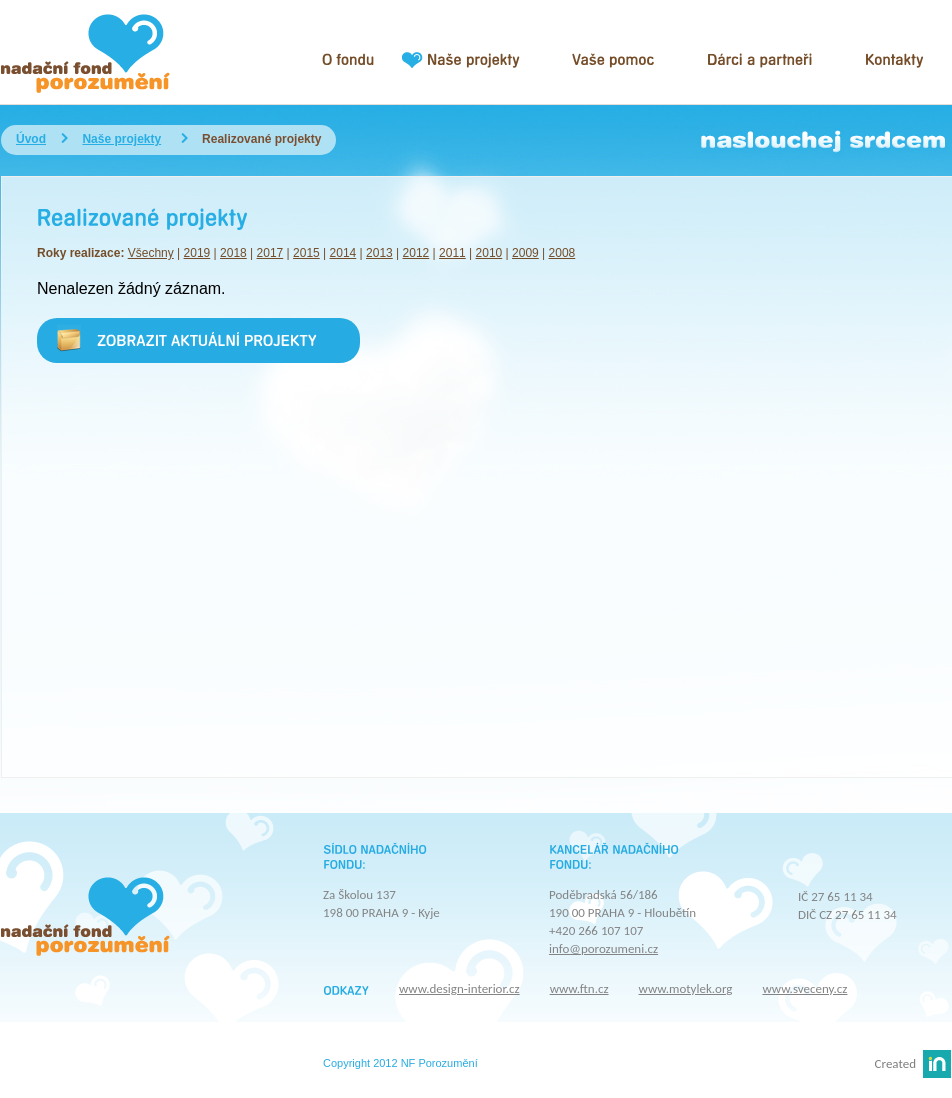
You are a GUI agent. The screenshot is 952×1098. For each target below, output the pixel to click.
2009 (525, 253)
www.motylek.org (686, 988)
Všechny (151, 253)
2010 (489, 253)
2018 (233, 253)
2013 (379, 253)
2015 (306, 253)
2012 (416, 253)
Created (895, 1063)
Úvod (31, 139)
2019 (197, 253)
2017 (270, 253)
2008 (562, 253)
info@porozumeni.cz (603, 948)
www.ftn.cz (579, 988)
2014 (343, 253)
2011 (452, 253)
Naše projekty (121, 139)
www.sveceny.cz (804, 988)
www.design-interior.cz (459, 988)
